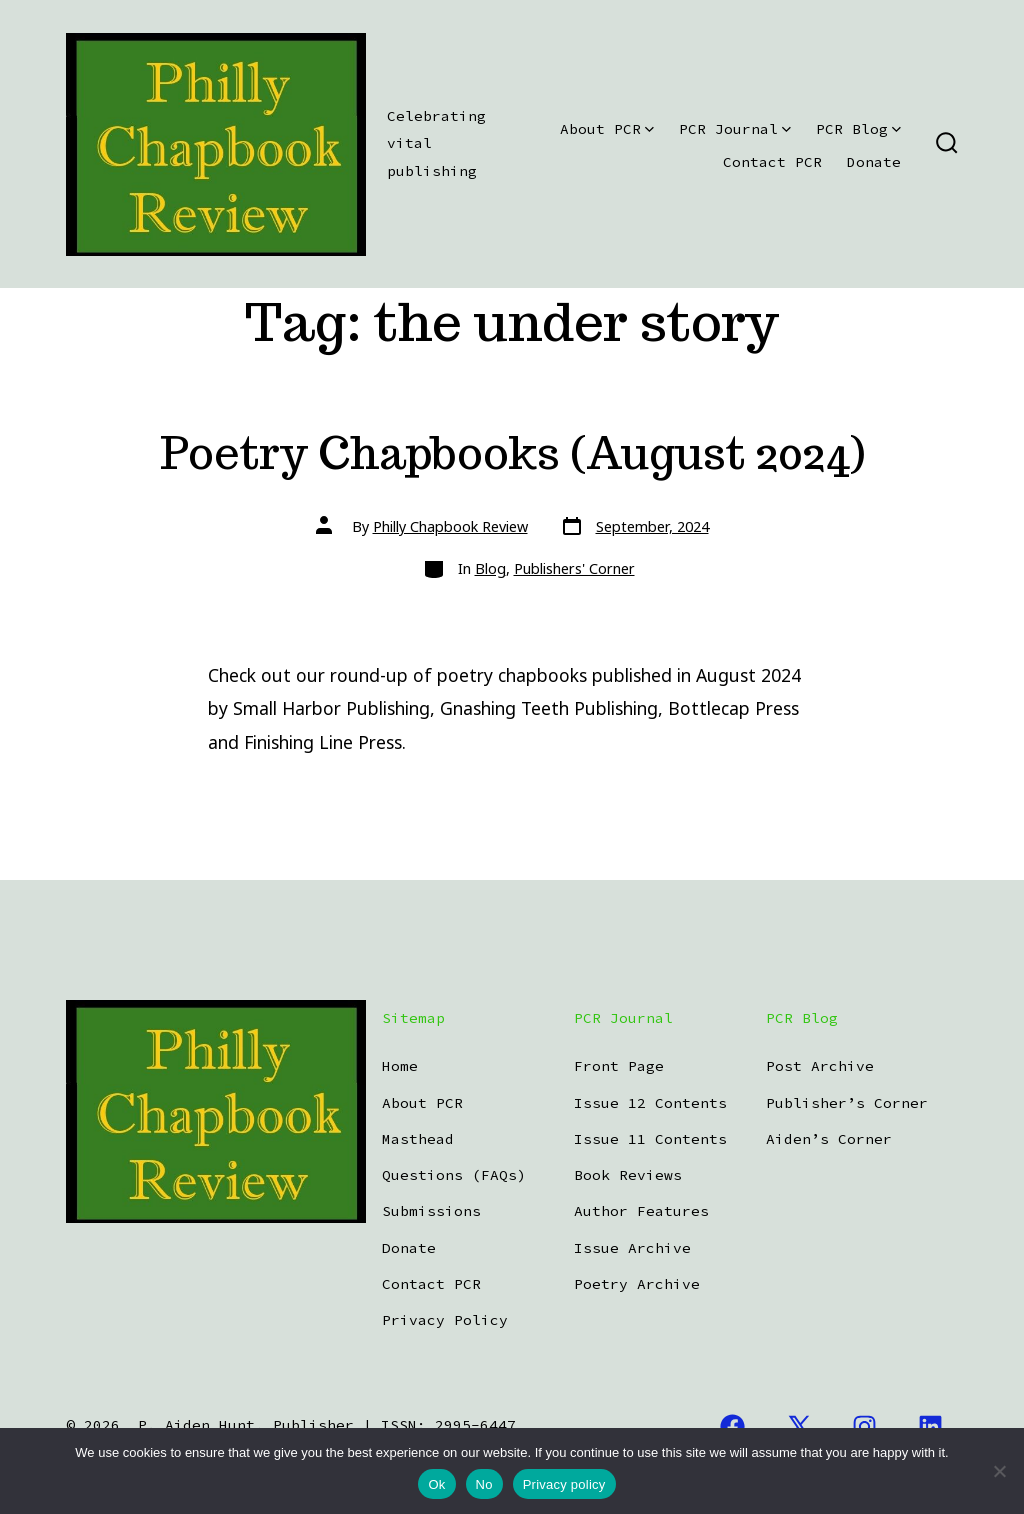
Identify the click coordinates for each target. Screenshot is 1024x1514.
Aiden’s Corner (829, 1139)
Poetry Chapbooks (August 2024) (512, 452)
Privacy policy (564, 1484)
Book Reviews (628, 1175)
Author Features (641, 1211)
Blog (490, 568)
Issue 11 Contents (650, 1139)
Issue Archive (632, 1248)
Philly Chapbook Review (450, 526)
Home (400, 1066)
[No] (999, 1471)
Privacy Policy (445, 1320)
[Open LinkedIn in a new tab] (930, 1426)
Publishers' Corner (574, 568)
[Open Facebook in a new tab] (732, 1426)
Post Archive (820, 1066)
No (484, 1484)
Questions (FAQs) (454, 1175)
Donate (874, 162)
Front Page (619, 1066)
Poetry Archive (637, 1284)
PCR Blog (858, 129)
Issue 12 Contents (650, 1103)
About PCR (607, 129)
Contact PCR (772, 162)
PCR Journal (735, 129)
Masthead (418, 1139)
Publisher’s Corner (847, 1103)
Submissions (431, 1211)
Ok (436, 1484)
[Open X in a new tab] (799, 1426)
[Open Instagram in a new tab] (865, 1426)
